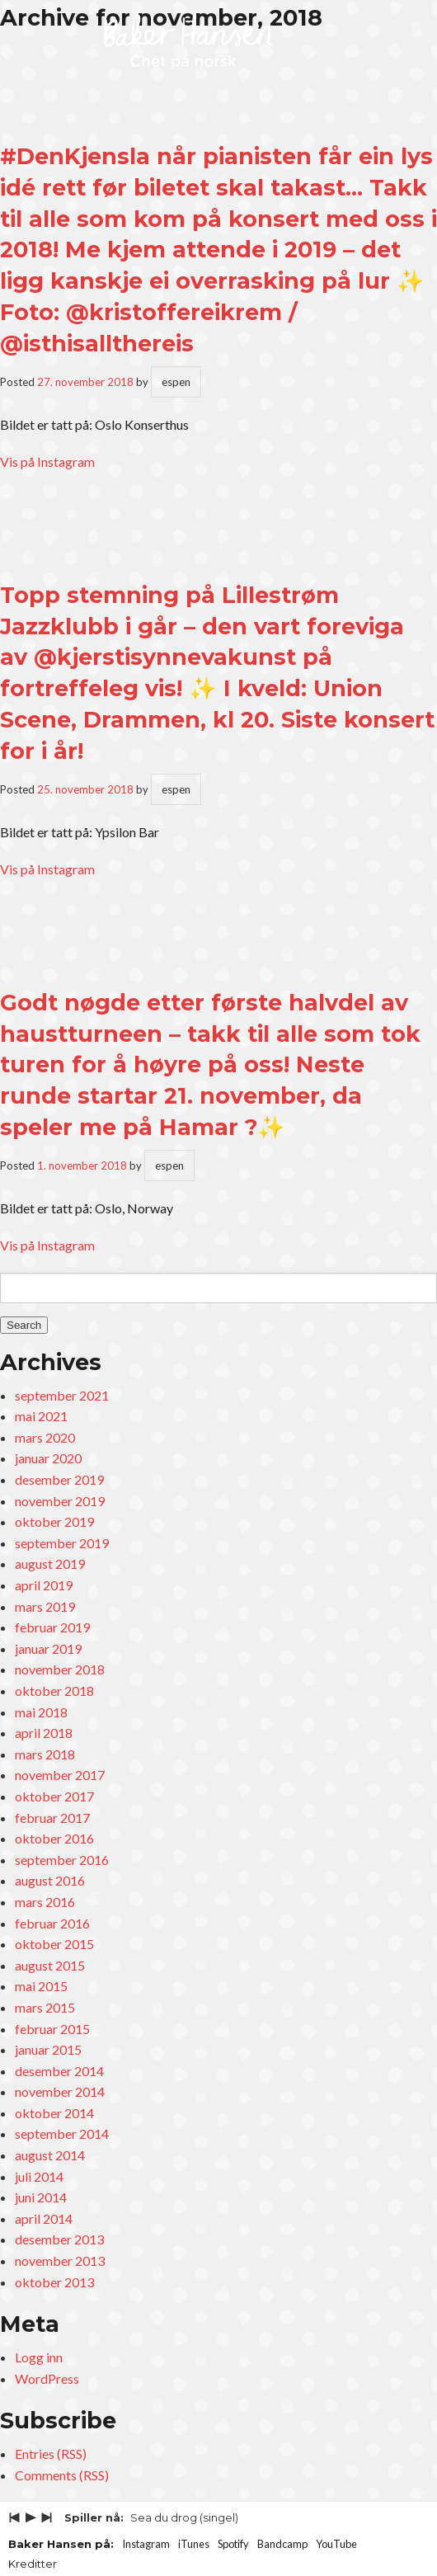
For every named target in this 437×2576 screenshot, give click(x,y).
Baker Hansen (188, 42)
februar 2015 (52, 2029)
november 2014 (60, 2091)
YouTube (336, 2543)
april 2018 (44, 1732)
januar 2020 (48, 1458)
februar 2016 (52, 1923)
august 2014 (50, 2155)
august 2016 (50, 1880)
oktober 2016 (54, 1838)
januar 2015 (48, 2049)
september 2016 (62, 1859)
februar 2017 (52, 1817)
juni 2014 (41, 2197)
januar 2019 (48, 1648)
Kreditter (32, 2563)
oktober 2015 (54, 1944)
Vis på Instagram (47, 461)
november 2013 (60, 2260)
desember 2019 (59, 1479)
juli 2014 (39, 2176)
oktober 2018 (54, 1690)
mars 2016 (45, 1902)
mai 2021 (41, 1416)
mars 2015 (45, 2007)
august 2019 (50, 1563)
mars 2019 (45, 1606)
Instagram (146, 2543)
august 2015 (50, 1965)
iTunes (193, 2543)
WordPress (47, 2378)
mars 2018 (45, 1754)
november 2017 (60, 1774)
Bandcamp (282, 2543)
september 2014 (62, 2133)
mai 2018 (41, 1712)
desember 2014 (59, 2071)
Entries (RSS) (51, 2453)
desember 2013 (59, 2239)
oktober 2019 (54, 1521)
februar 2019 (52, 1627)
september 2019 (62, 1543)
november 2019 (60, 1501)
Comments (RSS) (62, 2475)
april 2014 (44, 2218)
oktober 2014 (54, 2113)
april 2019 (44, 1585)
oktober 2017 (54, 1796)
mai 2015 (41, 1986)
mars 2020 (45, 1437)
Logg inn (39, 2357)
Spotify (233, 2543)
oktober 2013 (54, 2282)
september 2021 (62, 1395)
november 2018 (60, 1669)
